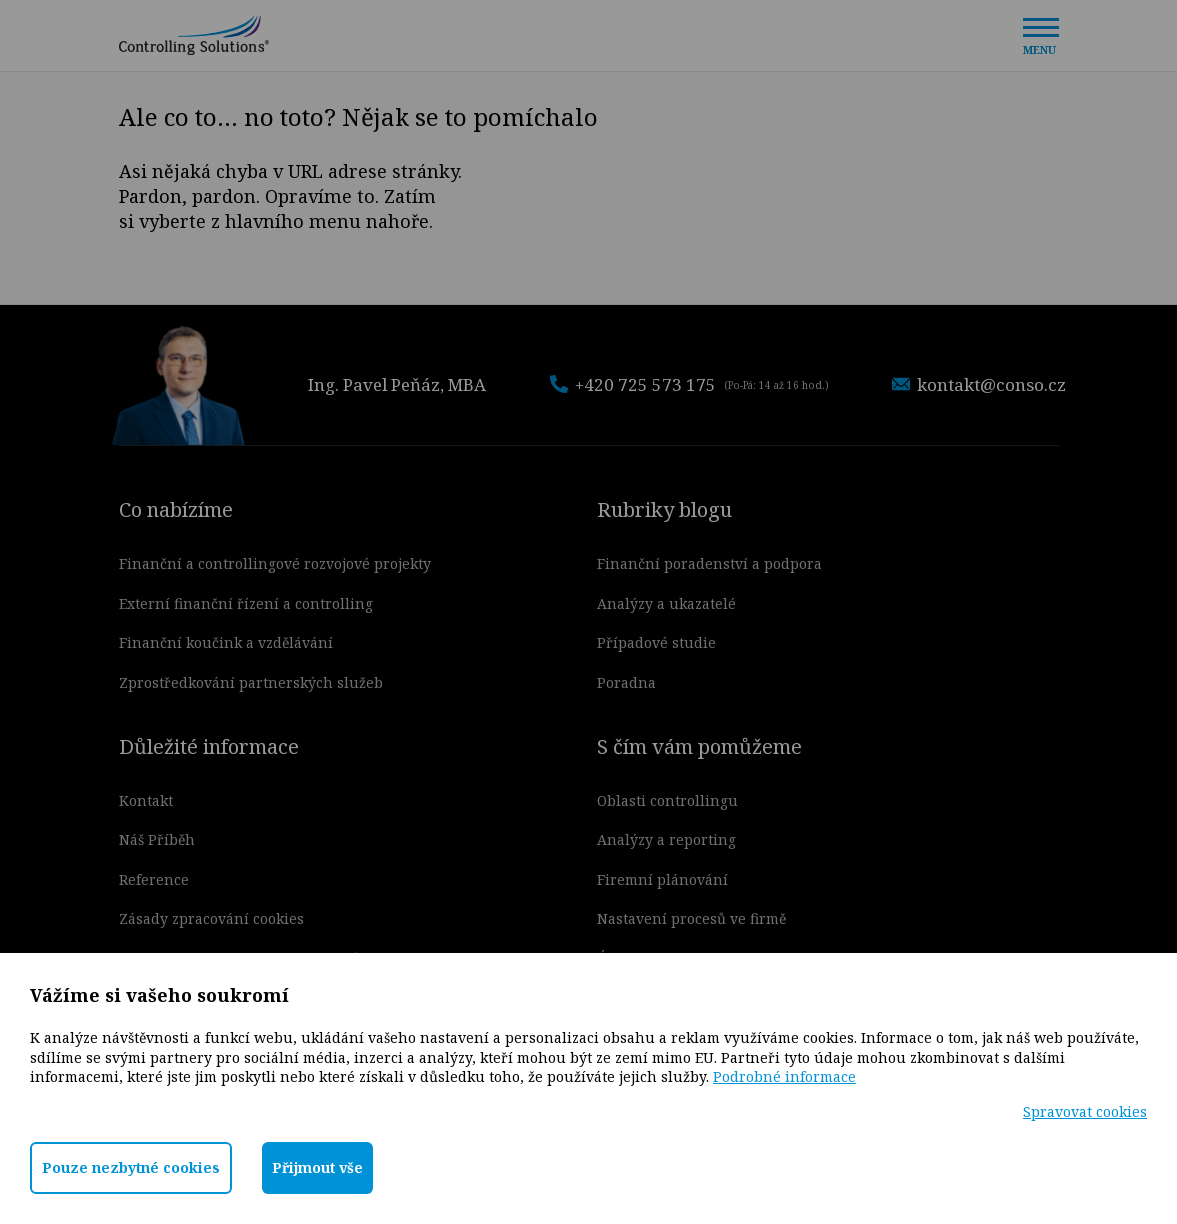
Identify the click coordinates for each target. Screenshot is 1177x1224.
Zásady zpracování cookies (211, 918)
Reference (154, 879)
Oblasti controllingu (667, 800)
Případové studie (656, 642)
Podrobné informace (784, 1077)
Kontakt (146, 800)
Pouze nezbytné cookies (131, 1167)
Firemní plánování (662, 879)
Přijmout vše (317, 1167)
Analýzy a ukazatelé (666, 603)
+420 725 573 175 (689, 384)
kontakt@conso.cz (979, 384)
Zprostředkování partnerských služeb (251, 682)
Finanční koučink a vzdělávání (226, 642)
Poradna (626, 682)
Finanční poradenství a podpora (709, 563)
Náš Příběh (157, 839)
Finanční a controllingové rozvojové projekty (275, 563)
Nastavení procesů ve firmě (691, 918)
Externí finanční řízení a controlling (246, 603)
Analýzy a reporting (666, 839)
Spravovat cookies (1085, 1111)
